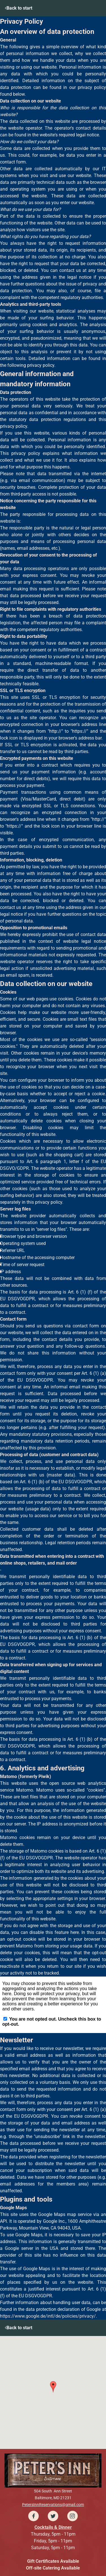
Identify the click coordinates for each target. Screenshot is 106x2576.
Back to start (18, 8)
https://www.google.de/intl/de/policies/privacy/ (48, 2316)
